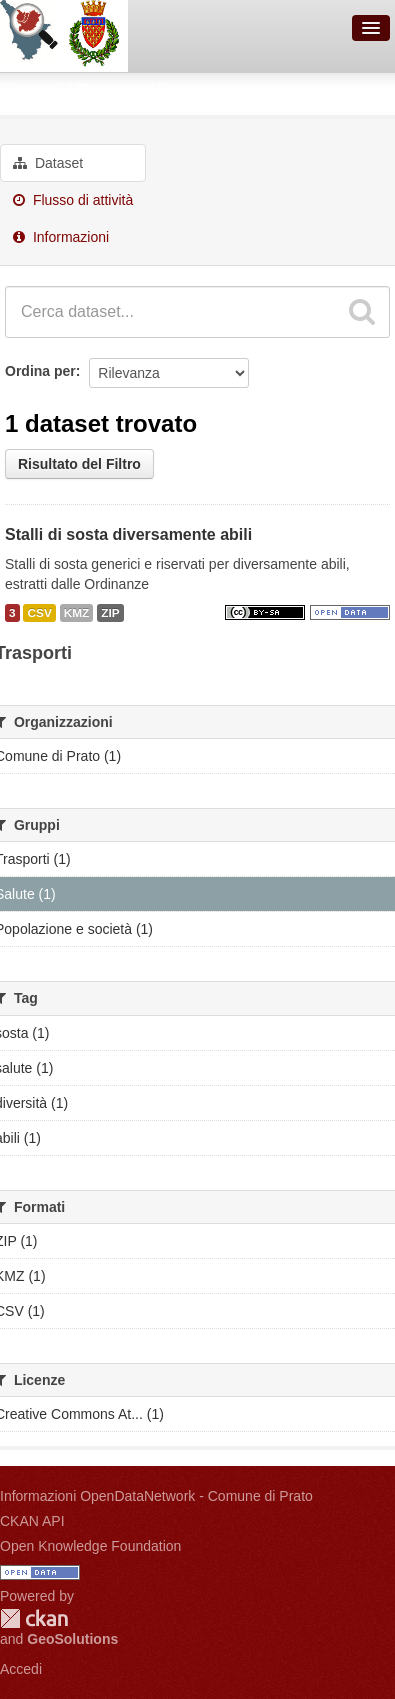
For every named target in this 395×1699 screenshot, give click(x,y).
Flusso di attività (73, 200)
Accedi (21, 1669)
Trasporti (120, 91)
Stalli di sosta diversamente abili (128, 534)
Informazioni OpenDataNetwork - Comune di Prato (156, 1496)
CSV (39, 613)
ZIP (110, 613)
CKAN (34, 1618)
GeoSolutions (72, 1639)
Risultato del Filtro (79, 464)
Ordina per (40, 371)
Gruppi (30, 91)
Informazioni (61, 237)
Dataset (48, 163)
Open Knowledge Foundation (90, 1546)
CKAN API (32, 1521)
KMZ (77, 613)
